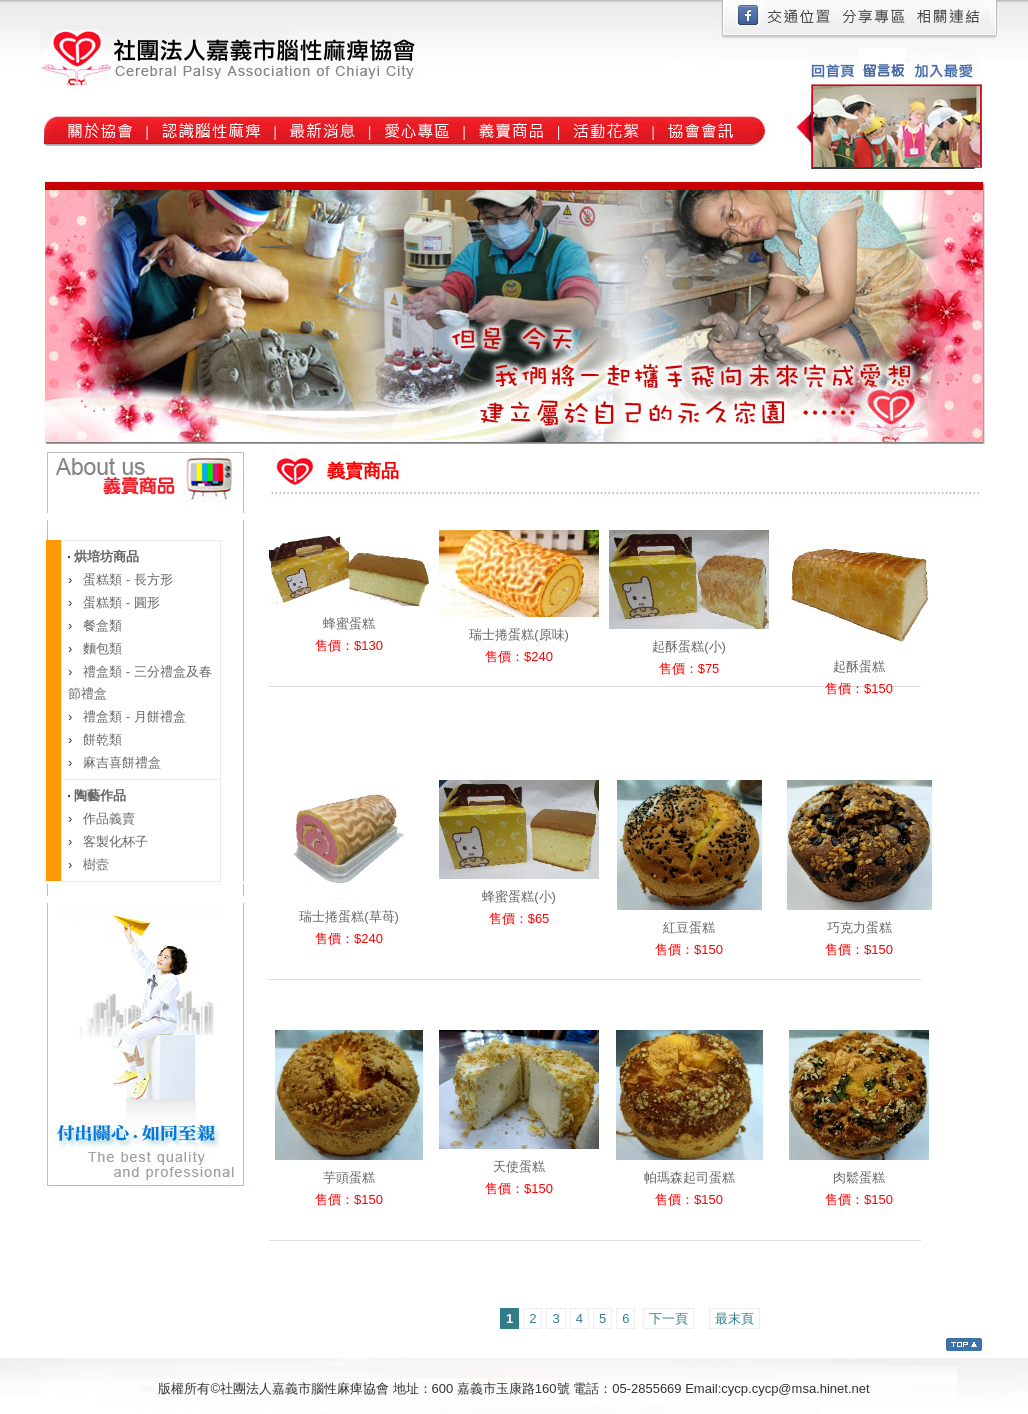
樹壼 (95, 864)
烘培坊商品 (104, 556)
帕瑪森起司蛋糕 (689, 1177)
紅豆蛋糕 (689, 927)
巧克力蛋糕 (859, 927)
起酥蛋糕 (859, 666)
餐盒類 (101, 625)
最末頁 (734, 1318)
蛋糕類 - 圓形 (120, 602)
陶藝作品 (98, 795)
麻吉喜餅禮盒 (121, 762)
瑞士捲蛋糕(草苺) (349, 916)
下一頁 (668, 1318)
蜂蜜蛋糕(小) (519, 896)
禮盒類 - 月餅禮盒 (133, 716)
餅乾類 (101, 739)
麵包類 (101, 648)
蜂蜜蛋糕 (349, 623)
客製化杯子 (114, 841)
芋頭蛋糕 (349, 1177)
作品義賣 (108, 818)
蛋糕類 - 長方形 (126, 579)
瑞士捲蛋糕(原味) (519, 634)
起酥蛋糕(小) (689, 646)
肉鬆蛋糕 (859, 1177)
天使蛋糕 (519, 1166)
